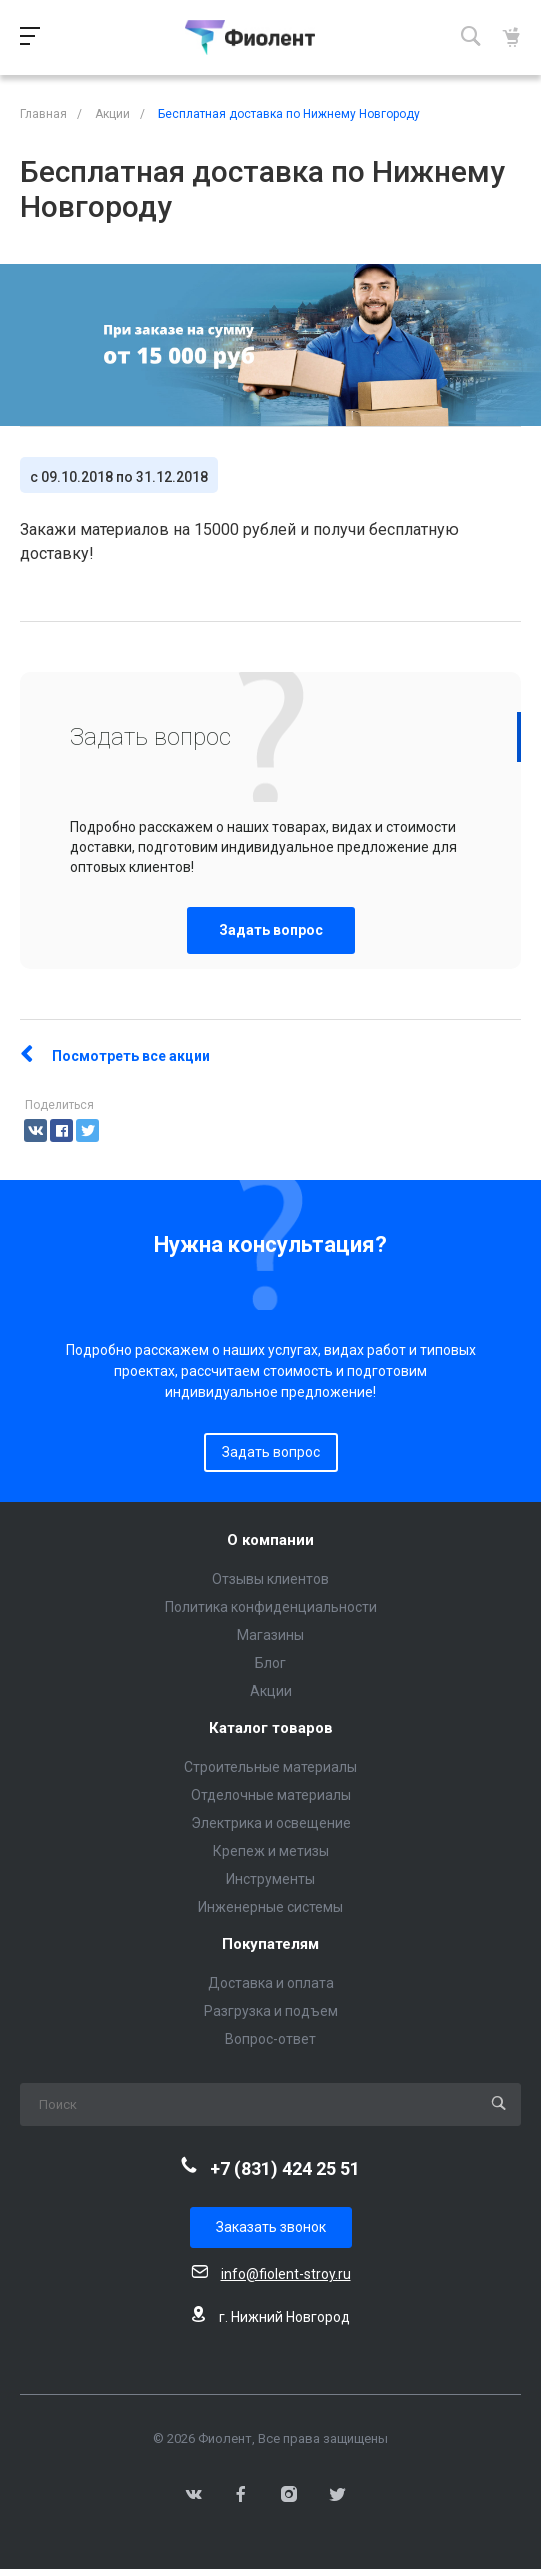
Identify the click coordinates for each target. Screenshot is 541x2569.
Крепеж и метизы (271, 1851)
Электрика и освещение (271, 1823)
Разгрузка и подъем (271, 2011)
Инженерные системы (270, 1907)
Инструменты (270, 1879)
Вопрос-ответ (270, 2039)
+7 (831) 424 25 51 (285, 2168)
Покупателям (270, 1944)
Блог (270, 1663)
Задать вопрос (271, 930)
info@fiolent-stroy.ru (286, 2274)
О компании (270, 1540)
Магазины (270, 1635)
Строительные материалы (270, 1767)
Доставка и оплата (271, 1983)
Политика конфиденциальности (271, 1607)
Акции (271, 1691)
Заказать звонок (271, 2227)
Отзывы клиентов (270, 1579)
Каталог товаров (271, 1728)
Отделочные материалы (271, 1795)
